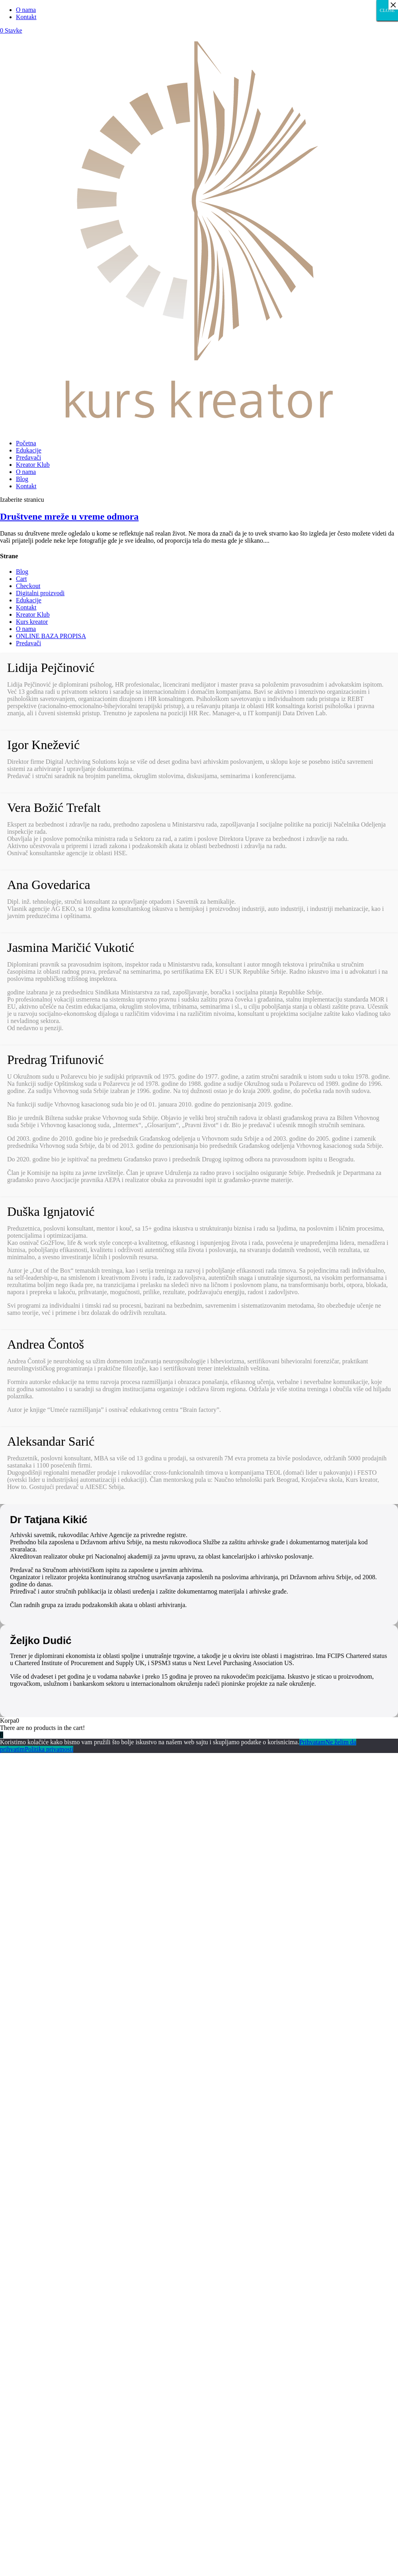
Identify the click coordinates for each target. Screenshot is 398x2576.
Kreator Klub (33, 464)
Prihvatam (312, 1742)
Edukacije (28, 450)
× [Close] (393, 5)
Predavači (28, 457)
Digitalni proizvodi (40, 593)
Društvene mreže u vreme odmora (69, 516)
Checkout (28, 585)
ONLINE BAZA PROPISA (51, 636)
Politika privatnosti (49, 1749)
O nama (26, 9)
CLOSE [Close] (387, 10)
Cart (21, 578)
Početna (26, 443)
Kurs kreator (32, 621)
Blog (22, 479)
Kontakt (26, 17)
